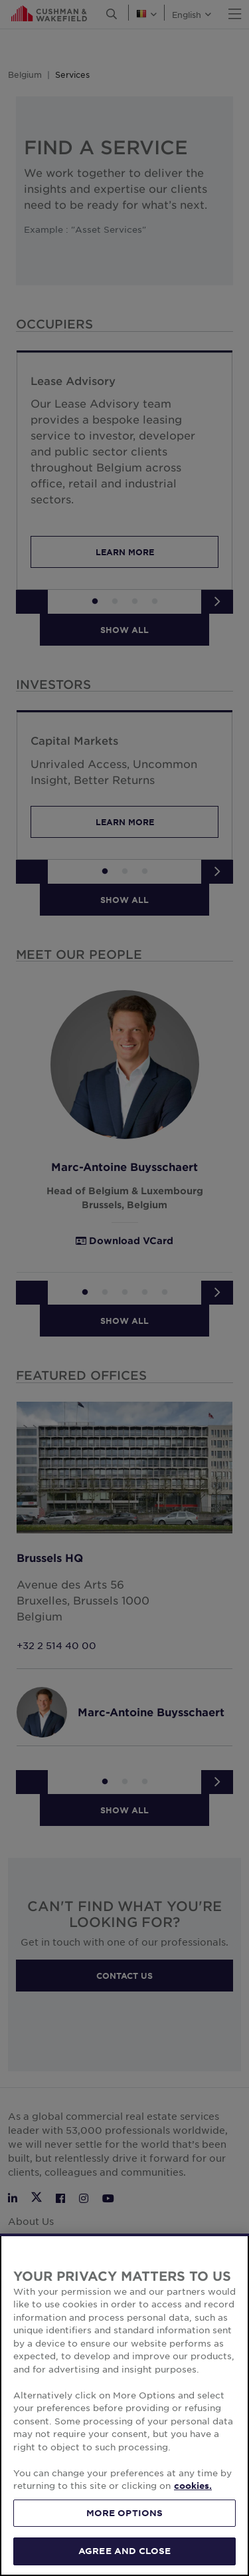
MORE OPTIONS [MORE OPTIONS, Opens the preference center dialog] (124, 2520)
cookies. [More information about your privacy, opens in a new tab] (193, 2493)
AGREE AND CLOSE (124, 2558)
